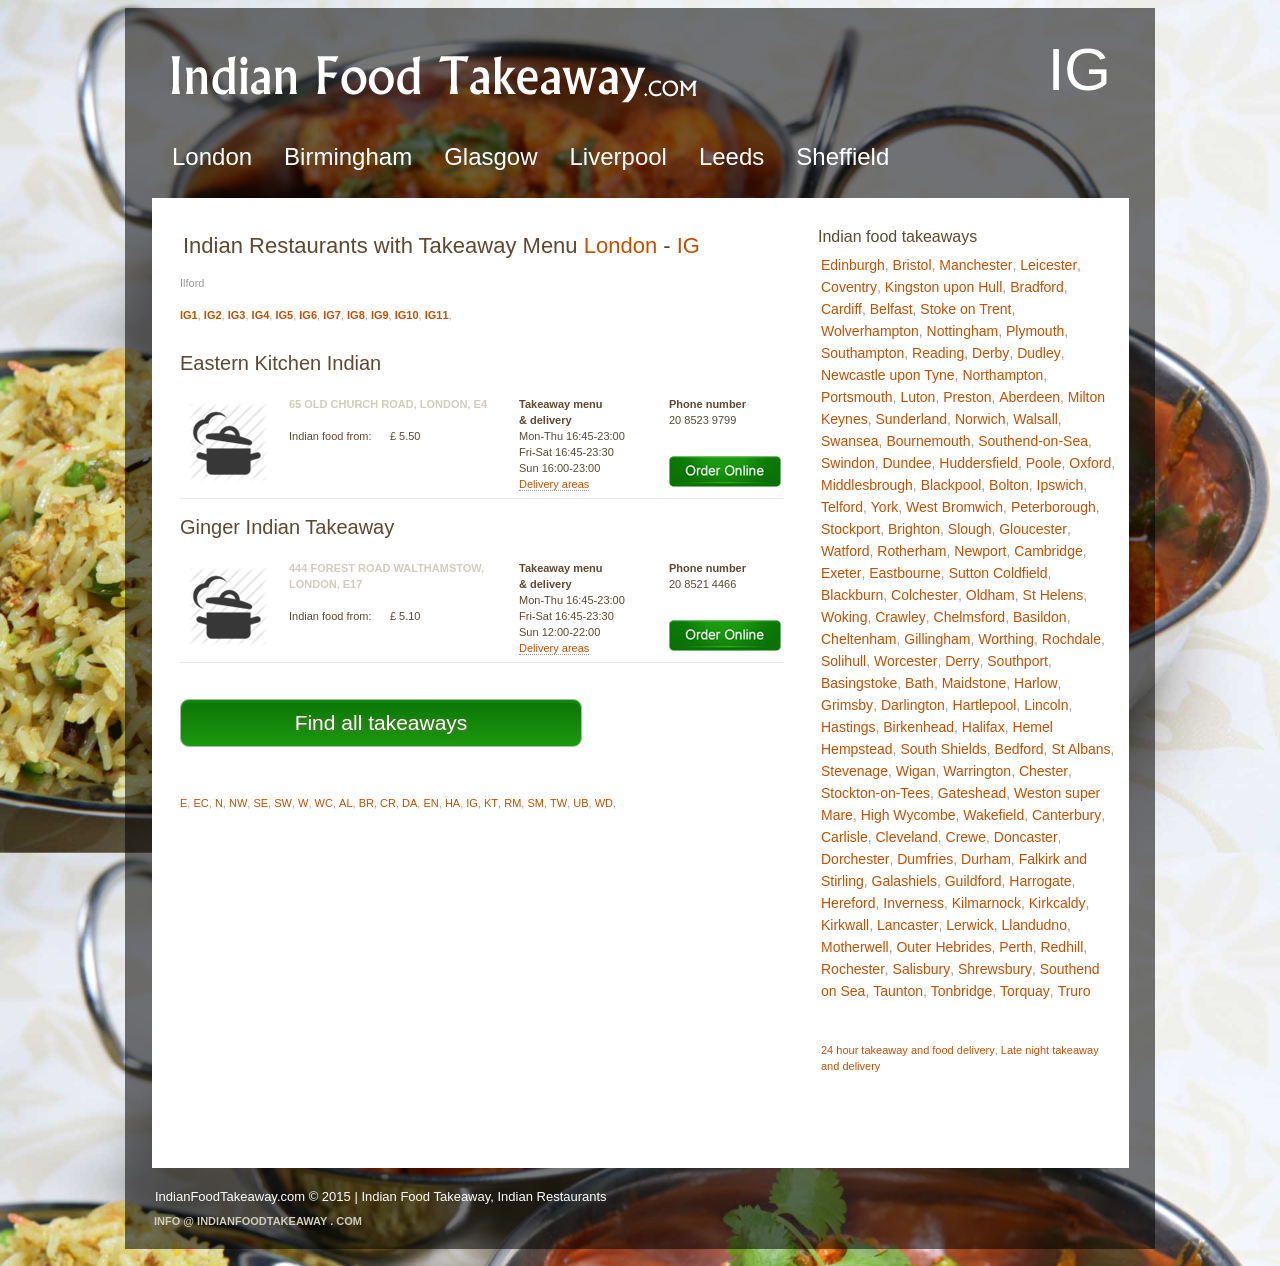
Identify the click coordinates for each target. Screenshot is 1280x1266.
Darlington (913, 705)
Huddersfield (978, 463)
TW (558, 803)
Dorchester (855, 859)
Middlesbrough (867, 485)
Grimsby (847, 705)
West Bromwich (954, 507)
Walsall (1035, 419)
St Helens (1053, 595)
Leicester (1048, 265)
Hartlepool (985, 705)
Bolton (1009, 485)
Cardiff (841, 309)
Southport (1017, 661)
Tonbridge (962, 991)
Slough (970, 529)
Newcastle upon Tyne (888, 375)
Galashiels (904, 881)
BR (366, 803)
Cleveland (906, 837)
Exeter (841, 573)
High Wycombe (908, 815)
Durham (986, 859)
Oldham (990, 595)
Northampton (1002, 375)
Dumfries (925, 859)
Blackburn (852, 595)
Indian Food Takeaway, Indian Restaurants (483, 1196)
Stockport (850, 529)
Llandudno (1034, 925)
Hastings (848, 727)
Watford (845, 551)
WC (324, 803)
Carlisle (844, 837)
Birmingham (348, 156)
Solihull (843, 661)
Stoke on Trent (965, 309)
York (885, 507)
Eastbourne (905, 573)
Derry (962, 661)
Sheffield (842, 156)
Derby (990, 353)
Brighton (914, 529)
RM (512, 803)
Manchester (975, 265)
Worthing (1006, 639)
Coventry (849, 287)
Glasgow (490, 156)
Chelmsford (970, 617)
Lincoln (1046, 705)
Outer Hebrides (943, 947)
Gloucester (1033, 529)
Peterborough (1053, 507)
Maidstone (974, 683)
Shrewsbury (995, 969)
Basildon (1040, 617)
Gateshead (972, 793)
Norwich (980, 419)
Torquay (1025, 991)
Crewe (966, 837)
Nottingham (963, 331)
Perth (1015, 947)
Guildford (973, 881)
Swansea (850, 441)
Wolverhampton (870, 331)
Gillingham (937, 639)
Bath (919, 683)
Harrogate (1040, 881)
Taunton (898, 991)
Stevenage (854, 771)
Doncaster (1026, 837)
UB (580, 803)
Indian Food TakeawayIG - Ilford (435, 75)
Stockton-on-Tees (875, 793)
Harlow (1036, 683)
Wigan (916, 771)
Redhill (1061, 947)
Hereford (848, 903)
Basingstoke (859, 683)
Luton (917, 397)
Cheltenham (859, 639)
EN (430, 803)
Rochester (853, 969)
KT (491, 803)
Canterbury (1066, 815)
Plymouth (1035, 331)
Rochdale (1071, 639)
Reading (938, 353)
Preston (967, 397)
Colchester (924, 595)
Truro (1074, 991)
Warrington (977, 771)
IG (688, 245)
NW (238, 803)
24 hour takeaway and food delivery (908, 1050)
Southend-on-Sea (1033, 441)
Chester (1043, 771)
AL (345, 803)
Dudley (1039, 353)
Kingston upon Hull (944, 287)
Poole (1044, 463)
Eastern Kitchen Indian (280, 363)
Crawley (900, 617)
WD (604, 803)
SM (535, 803)
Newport (980, 551)
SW (283, 803)
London (212, 156)
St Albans (1080, 749)
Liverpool (618, 156)
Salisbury (922, 969)
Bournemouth (928, 441)
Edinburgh (853, 265)
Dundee (906, 463)
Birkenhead (918, 727)
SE (260, 803)
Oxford (1090, 463)
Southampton (862, 353)
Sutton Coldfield (998, 573)
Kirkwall (845, 925)
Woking (844, 617)
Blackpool (951, 485)
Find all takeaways (381, 722)
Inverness (913, 903)
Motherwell (855, 947)
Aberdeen (1029, 397)
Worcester (906, 661)
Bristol (912, 265)
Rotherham (911, 551)
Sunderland (911, 419)
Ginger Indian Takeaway (287, 527)
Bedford (1019, 749)
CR (388, 803)
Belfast (891, 309)
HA (452, 803)
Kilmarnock (986, 903)
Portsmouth (857, 397)
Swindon (848, 463)
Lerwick (969, 925)
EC (200, 803)
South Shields (943, 749)
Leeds (731, 156)
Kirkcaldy (1057, 903)
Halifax (983, 727)
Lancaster (907, 925)
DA (409, 803)
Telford (842, 507)
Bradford (1037, 287)
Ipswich (1060, 485)
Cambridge (1048, 551)
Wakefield (993, 815)
